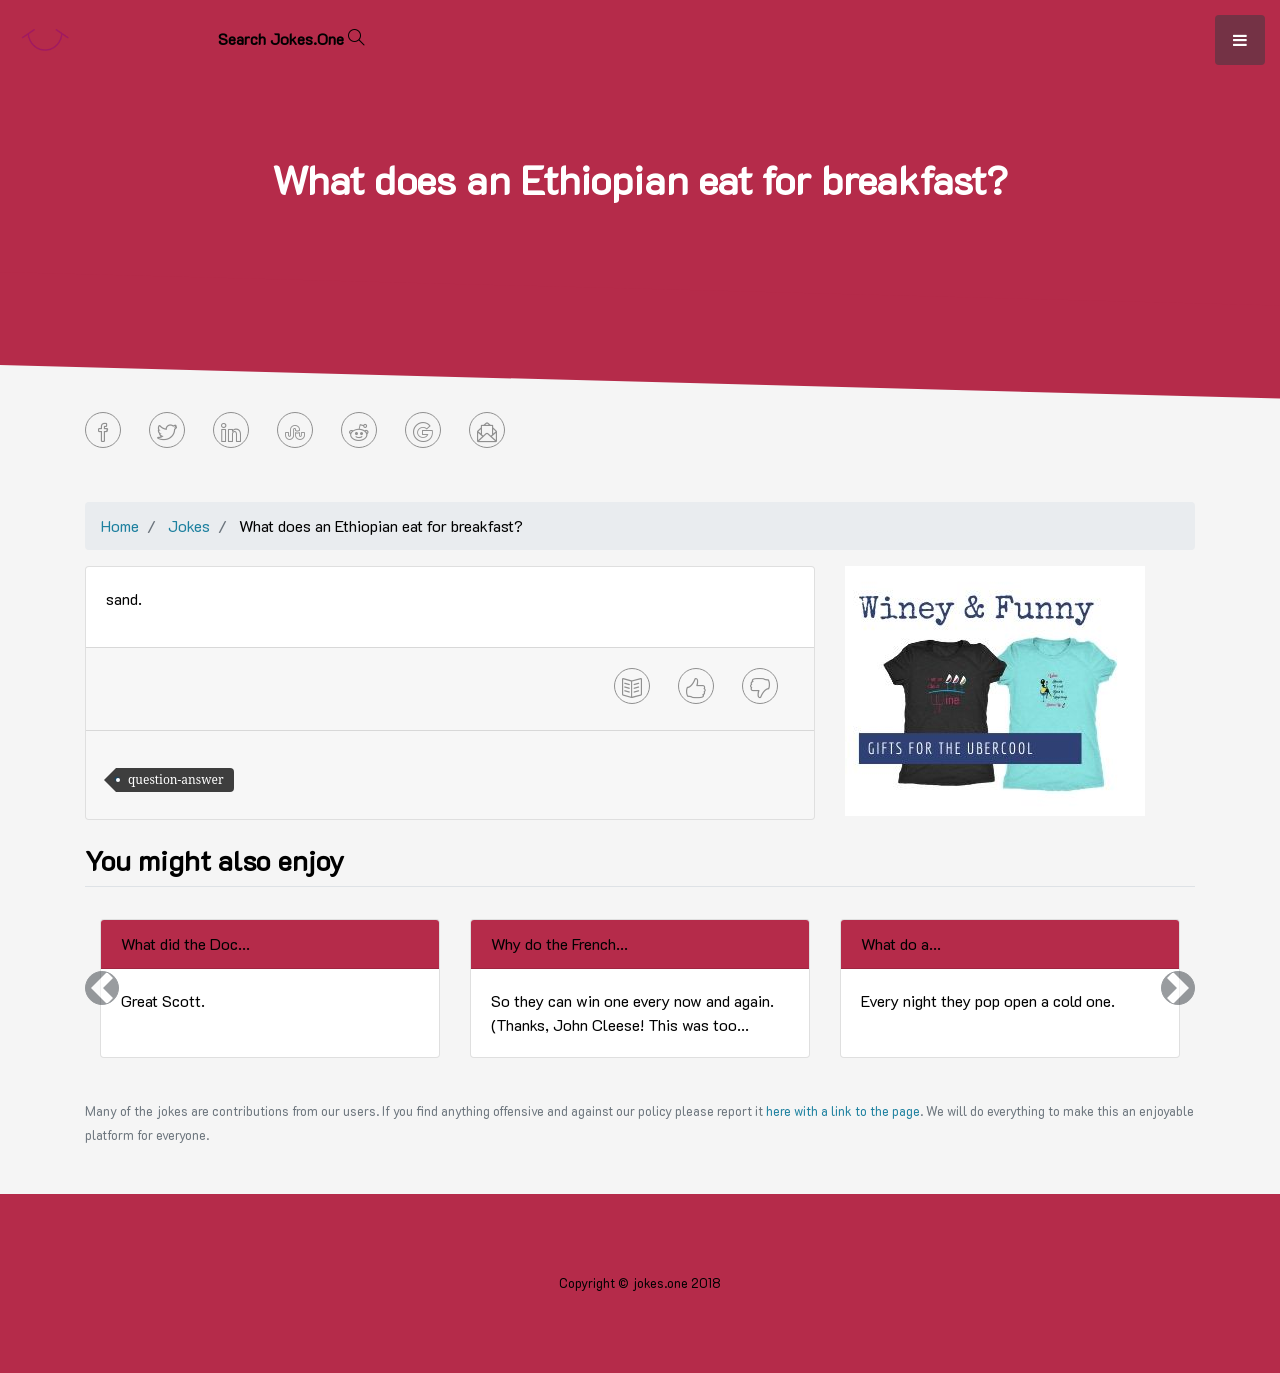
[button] (102, 988)
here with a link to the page (843, 1111)
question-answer (176, 779)
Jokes (189, 525)
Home (120, 525)
